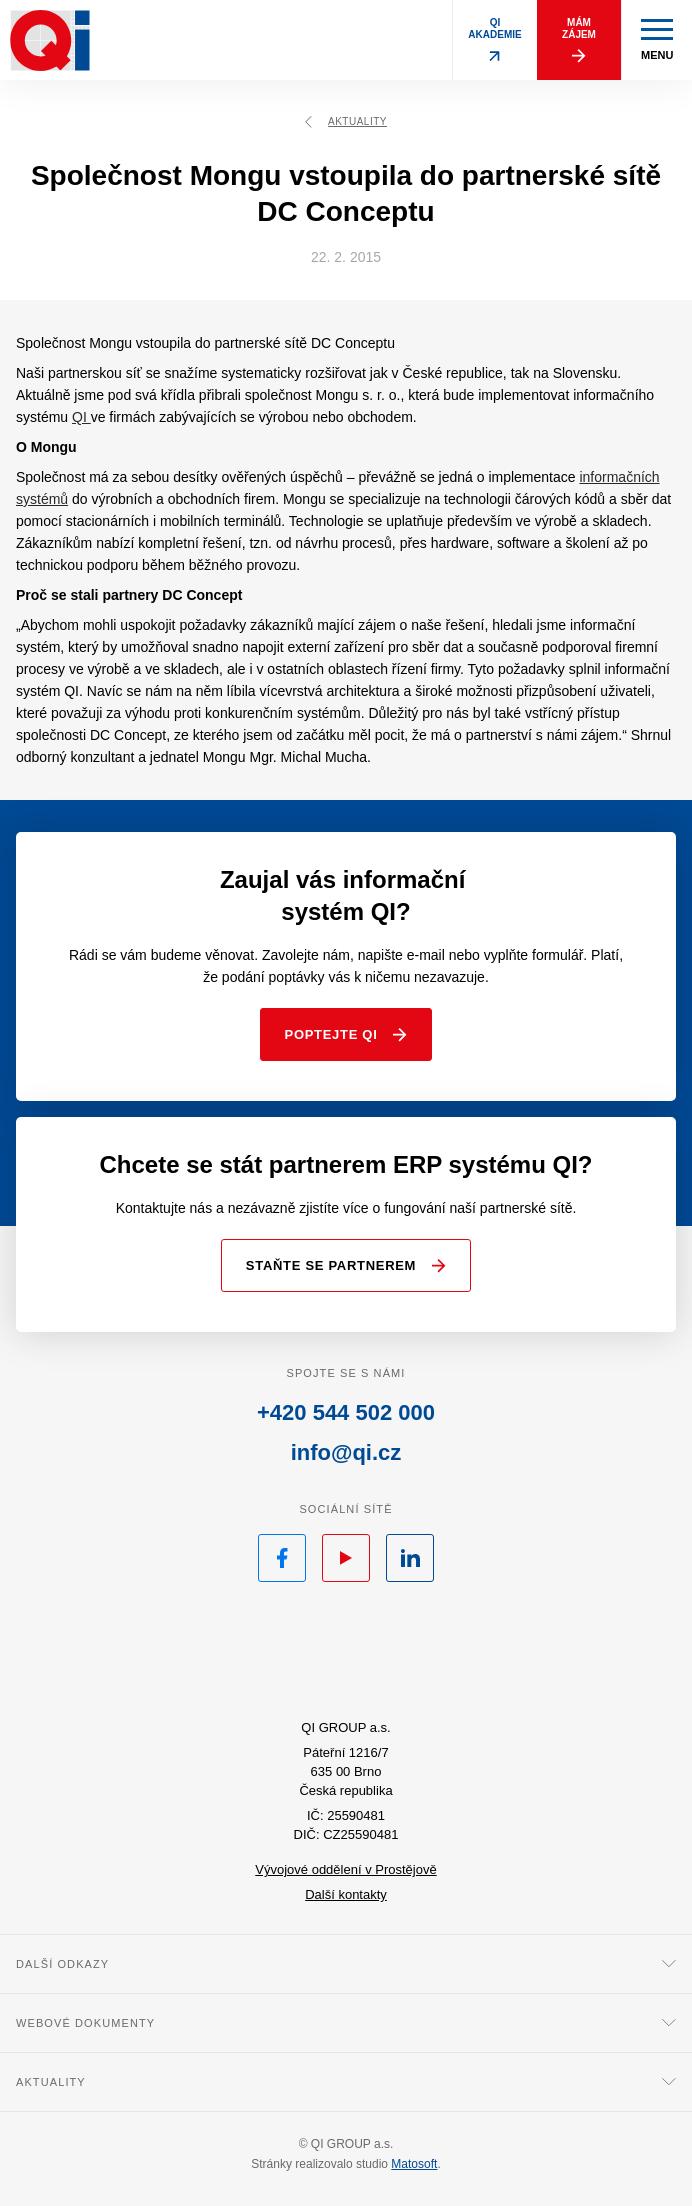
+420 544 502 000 (346, 1412)
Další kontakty (346, 1894)
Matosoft (414, 2164)
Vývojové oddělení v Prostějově (345, 1869)
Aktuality (346, 122)
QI (81, 417)
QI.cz (346, 1654)
